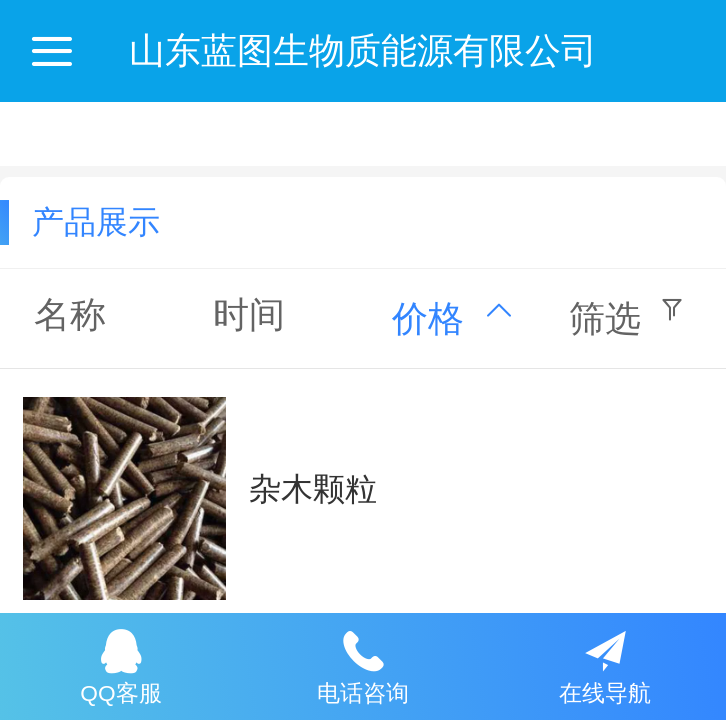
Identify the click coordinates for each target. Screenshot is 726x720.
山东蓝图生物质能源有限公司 (363, 50)
